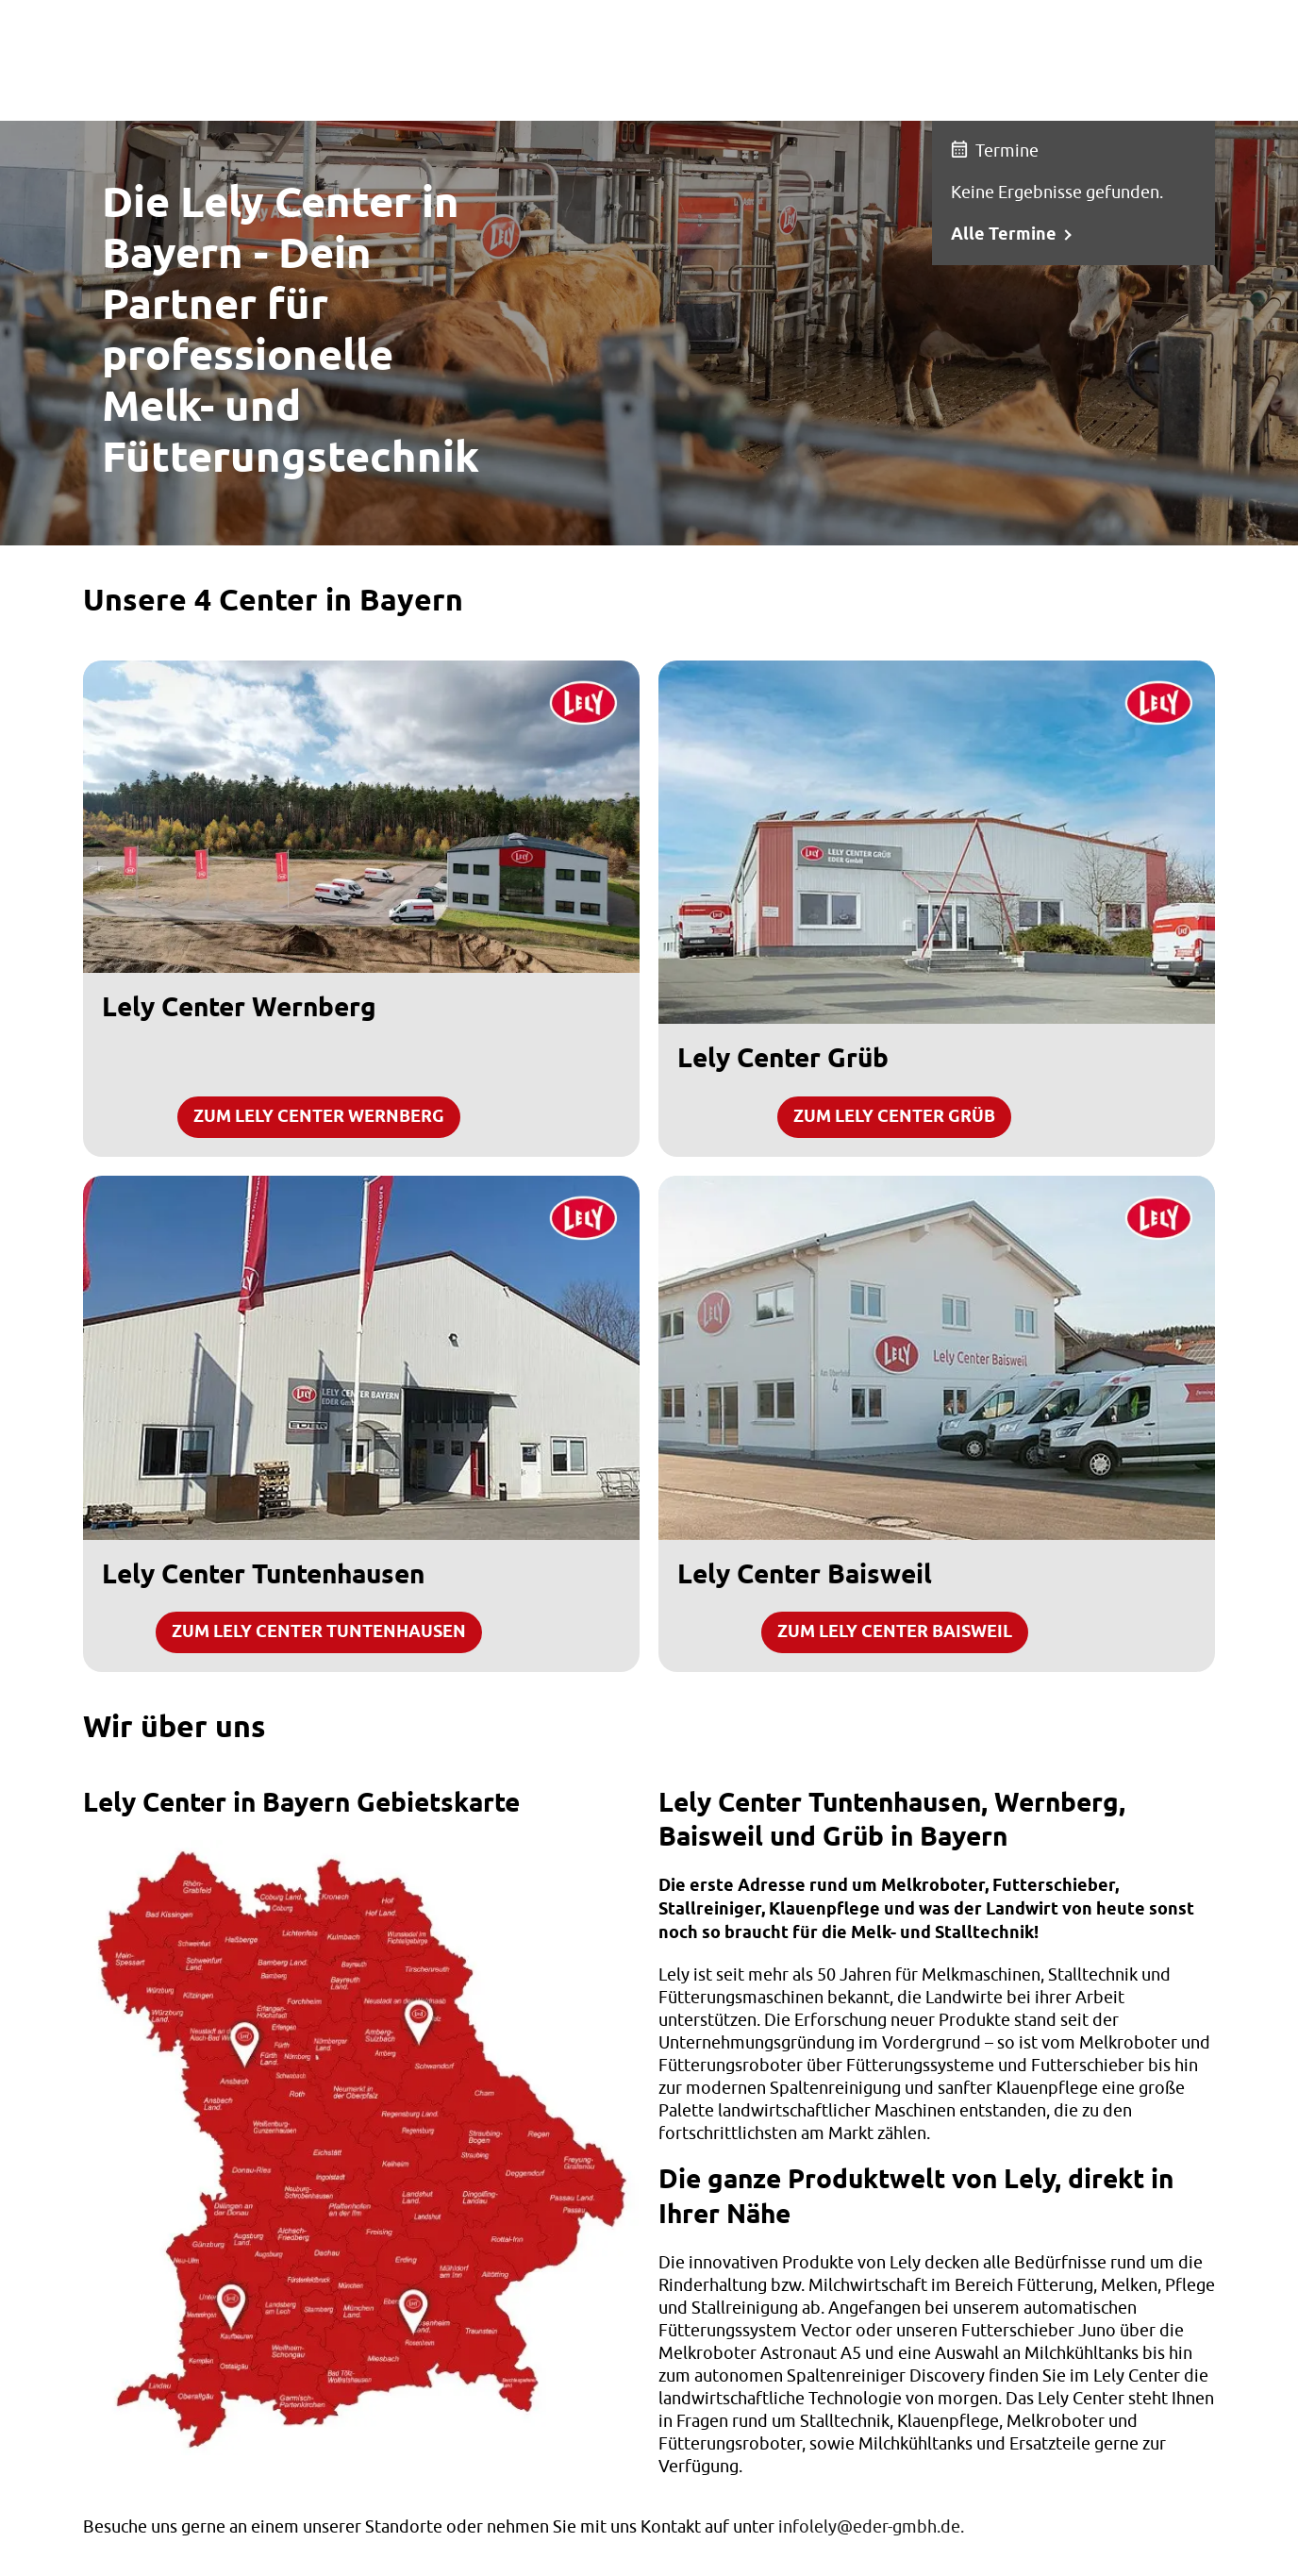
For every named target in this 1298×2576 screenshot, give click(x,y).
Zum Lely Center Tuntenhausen (319, 1632)
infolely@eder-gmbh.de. (871, 2526)
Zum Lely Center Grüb (894, 1117)
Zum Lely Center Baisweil (894, 1632)
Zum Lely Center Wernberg (318, 1117)
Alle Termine (1004, 235)
